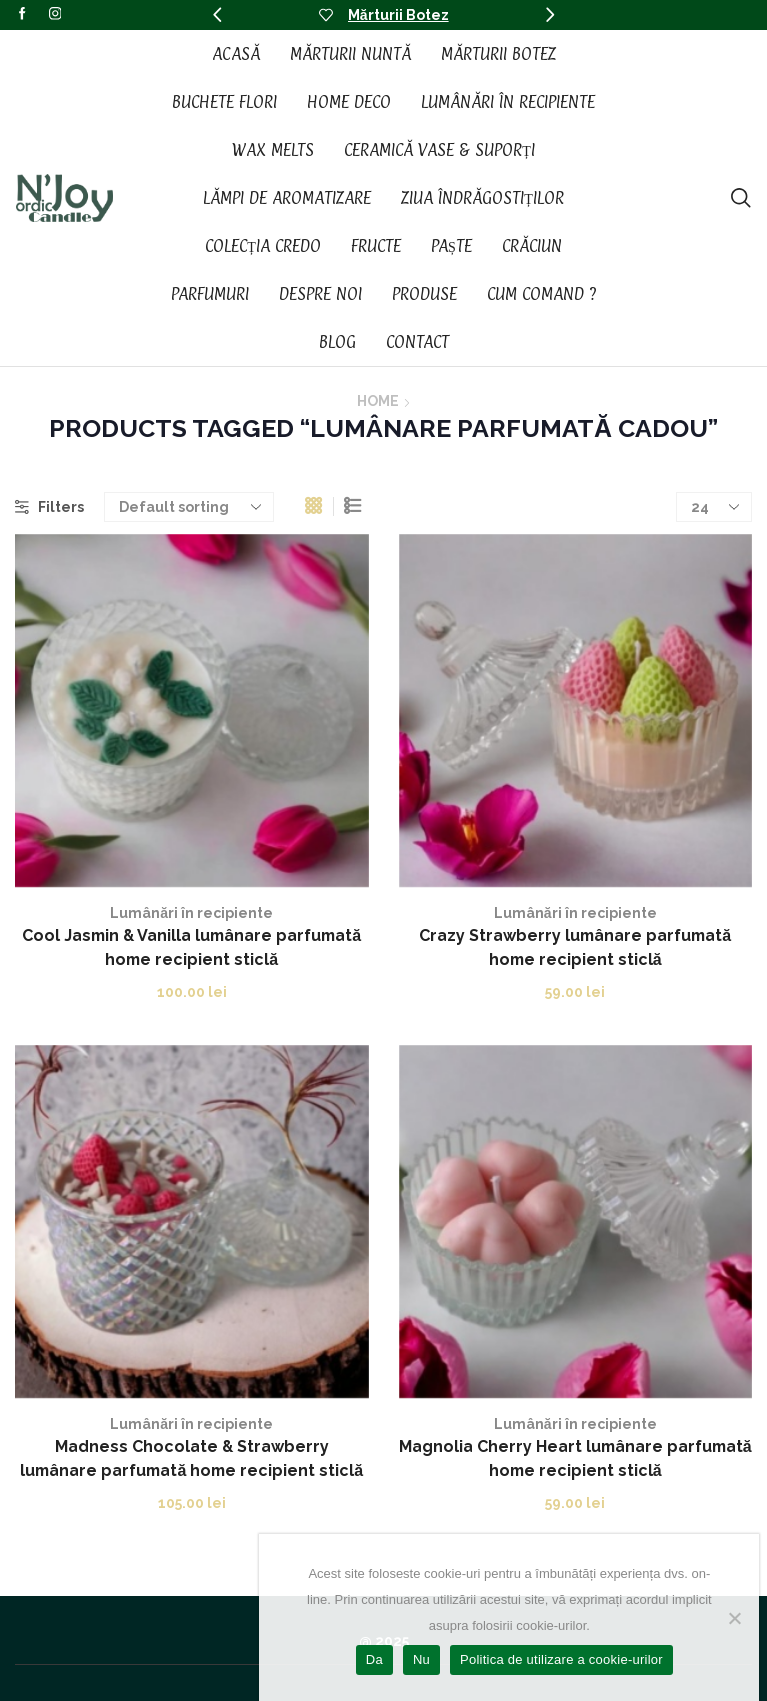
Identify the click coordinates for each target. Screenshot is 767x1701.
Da (374, 1659)
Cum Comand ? (542, 294)
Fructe (376, 246)
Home (378, 401)
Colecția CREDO (263, 246)
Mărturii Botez (398, 15)
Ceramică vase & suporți (439, 150)
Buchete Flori (224, 102)
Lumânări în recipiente (508, 102)
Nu (421, 1659)
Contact (417, 342)
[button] (217, 15)
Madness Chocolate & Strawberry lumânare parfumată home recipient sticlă (191, 1458)
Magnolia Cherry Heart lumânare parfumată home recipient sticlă (575, 1458)
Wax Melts (273, 150)
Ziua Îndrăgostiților (482, 198)
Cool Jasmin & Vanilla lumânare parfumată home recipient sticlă (191, 947)
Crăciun (532, 246)
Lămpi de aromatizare (287, 198)
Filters (49, 507)
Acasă (236, 54)
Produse (424, 294)
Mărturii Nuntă (350, 54)
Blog (337, 342)
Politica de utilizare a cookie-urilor (561, 1659)
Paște (451, 246)
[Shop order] (189, 507)
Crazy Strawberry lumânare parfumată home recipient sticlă (575, 947)
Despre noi (320, 294)
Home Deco (349, 102)
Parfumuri (210, 294)
